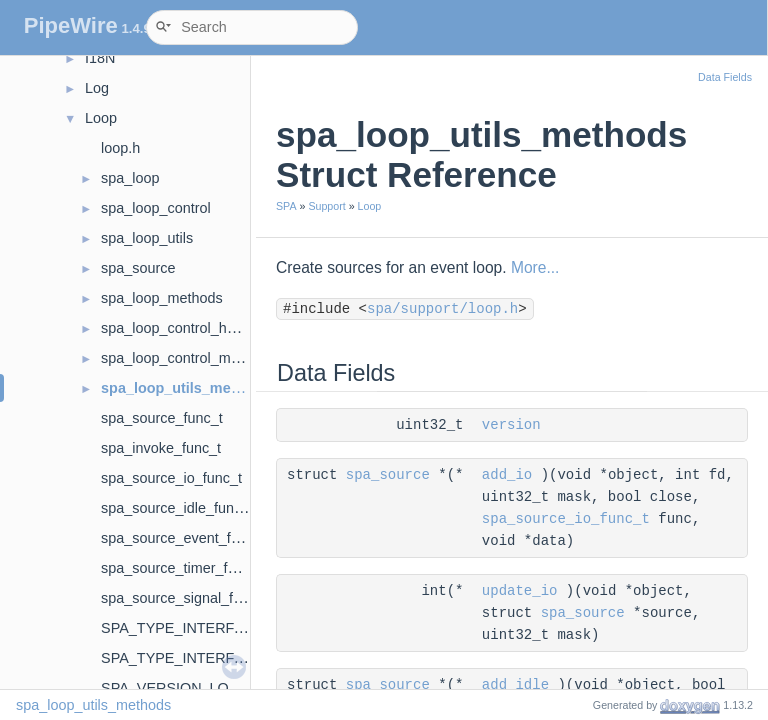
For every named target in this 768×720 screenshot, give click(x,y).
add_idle (515, 685)
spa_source (138, 268)
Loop (101, 118)
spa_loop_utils (147, 238)
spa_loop (130, 178)
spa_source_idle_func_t (177, 508)
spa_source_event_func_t (183, 538)
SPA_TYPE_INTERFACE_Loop (202, 628)
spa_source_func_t (162, 418)
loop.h (120, 148)
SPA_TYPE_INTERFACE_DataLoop (217, 658)
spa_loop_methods (162, 298)
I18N (100, 58)
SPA (286, 206)
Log (97, 88)
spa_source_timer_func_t (182, 568)
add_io (507, 475)
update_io (520, 591)
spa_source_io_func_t (171, 478)
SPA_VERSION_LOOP (175, 688)
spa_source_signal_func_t (184, 598)
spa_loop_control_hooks (179, 328)
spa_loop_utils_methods (185, 388)
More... (535, 267)
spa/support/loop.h (442, 309)
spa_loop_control (156, 208)
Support (326, 206)
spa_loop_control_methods (187, 358)
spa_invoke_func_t (161, 448)
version (511, 425)
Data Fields (725, 77)
